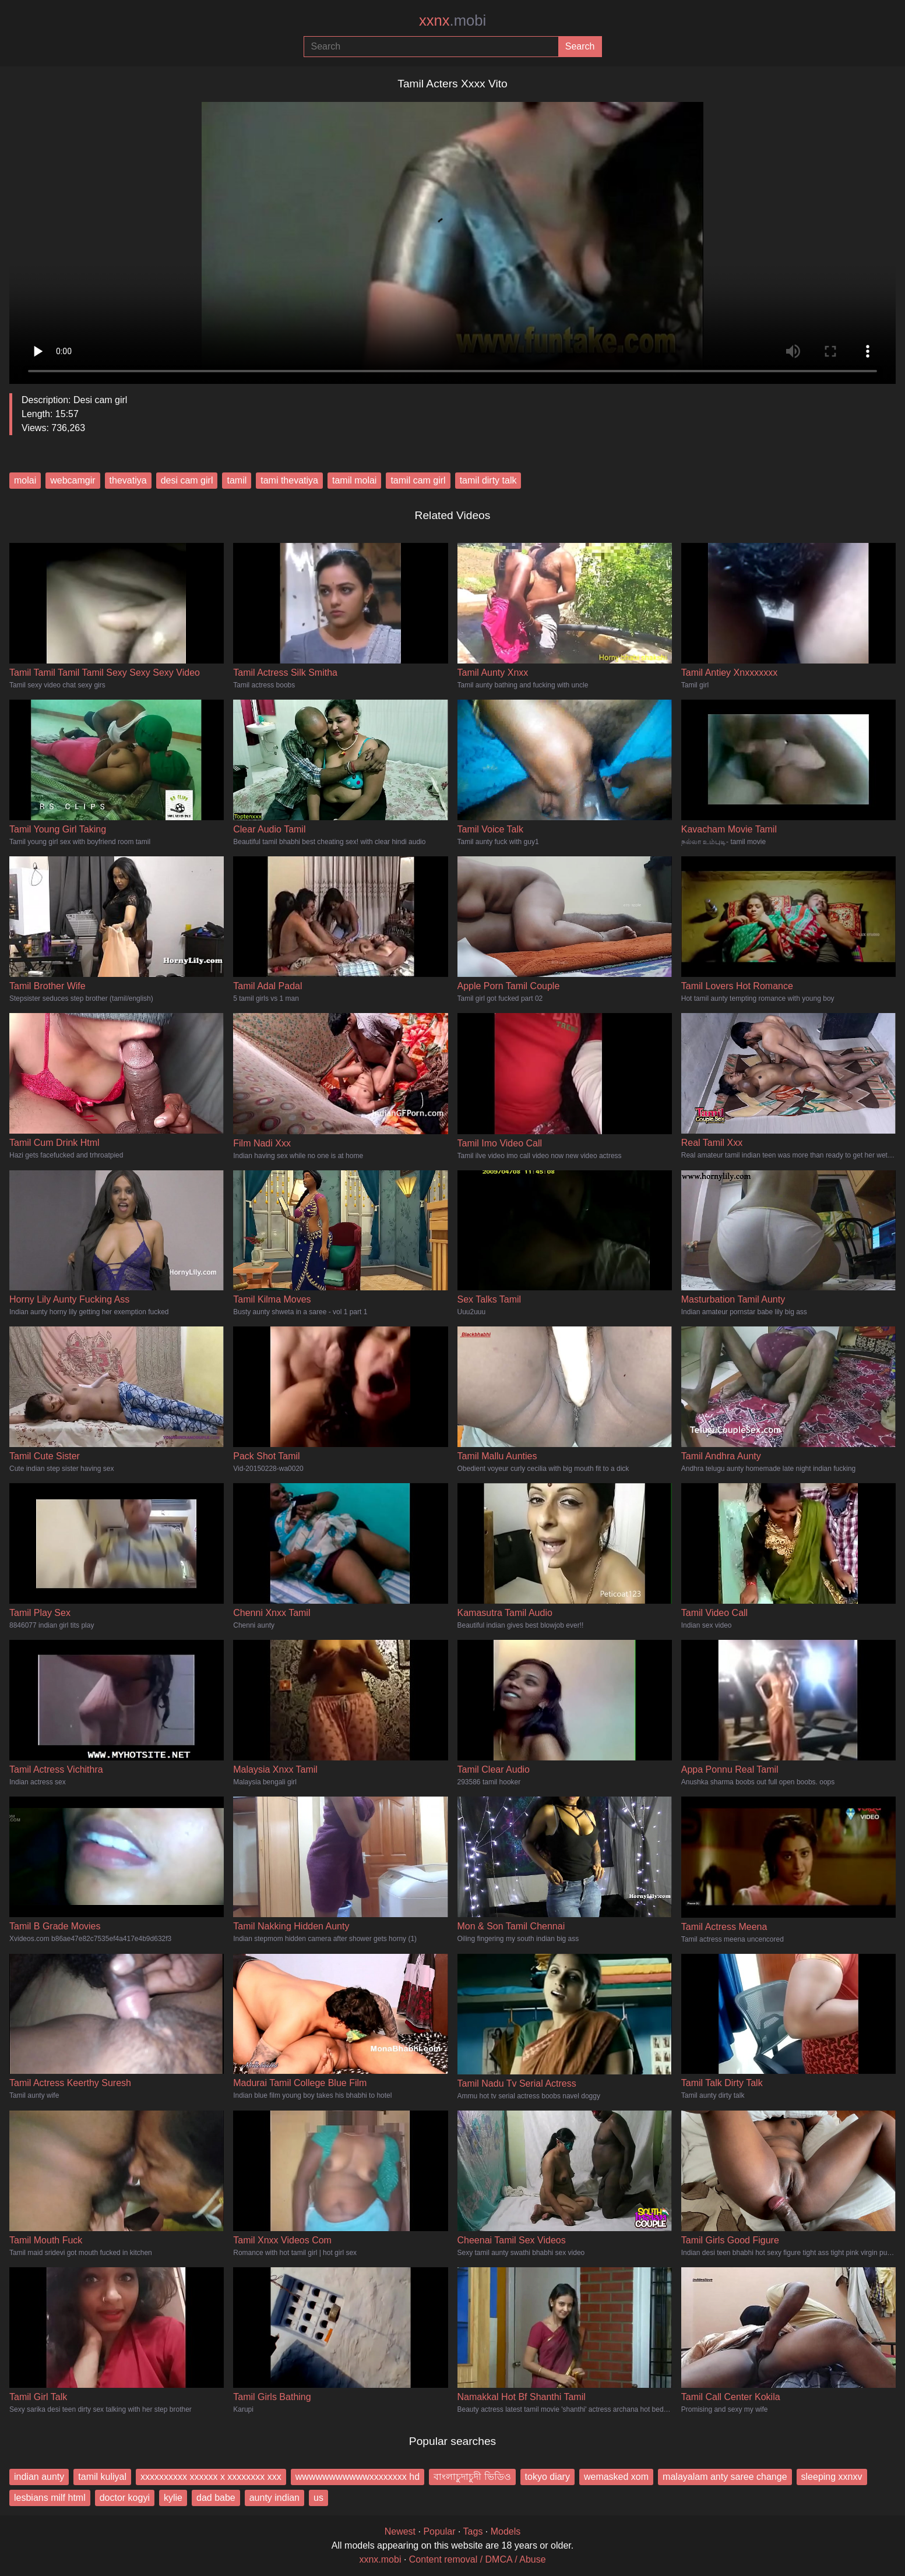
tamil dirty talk (488, 480)
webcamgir (72, 480)
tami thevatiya (289, 480)
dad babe (215, 2498)
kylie (173, 2498)
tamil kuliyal (102, 2477)
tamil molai (354, 480)
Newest (400, 2531)
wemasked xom (616, 2477)
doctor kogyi (125, 2498)
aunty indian (274, 2498)
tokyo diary (547, 2477)
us (318, 2498)
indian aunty (39, 2477)
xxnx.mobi (380, 2559)
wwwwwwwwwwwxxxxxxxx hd (357, 2477)
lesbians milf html (50, 2498)
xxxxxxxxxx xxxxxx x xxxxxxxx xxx (210, 2477)
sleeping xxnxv (831, 2477)
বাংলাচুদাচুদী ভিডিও (472, 2477)
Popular (439, 2531)
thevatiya (128, 480)
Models (506, 2531)
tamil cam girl (417, 480)
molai (25, 480)
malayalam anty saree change (725, 2477)
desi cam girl (187, 480)
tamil (237, 480)
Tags (473, 2531)
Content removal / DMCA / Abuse (477, 2559)
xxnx (452, 20)
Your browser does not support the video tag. (452, 238)
